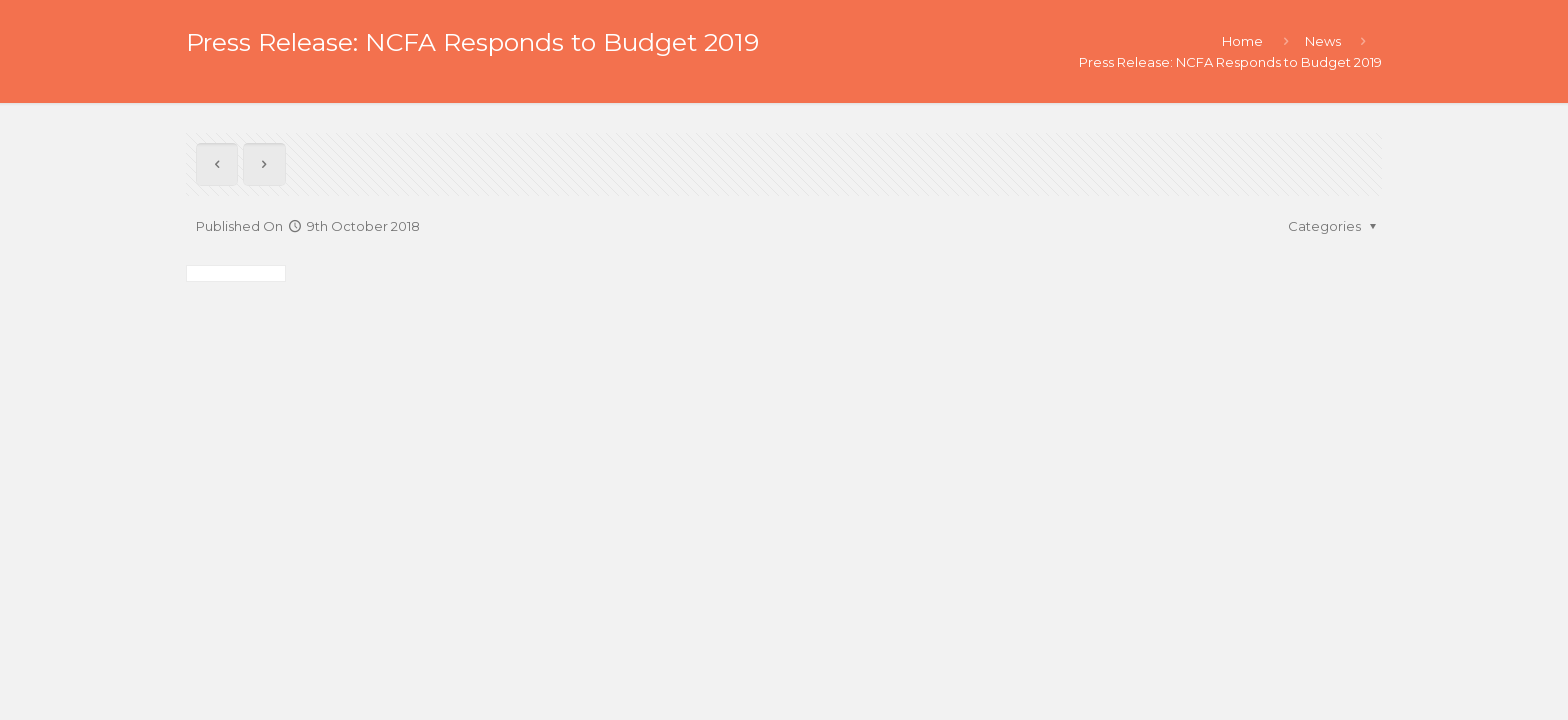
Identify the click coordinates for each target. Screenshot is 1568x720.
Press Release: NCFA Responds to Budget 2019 (1230, 62)
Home (1242, 41)
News (1323, 41)
